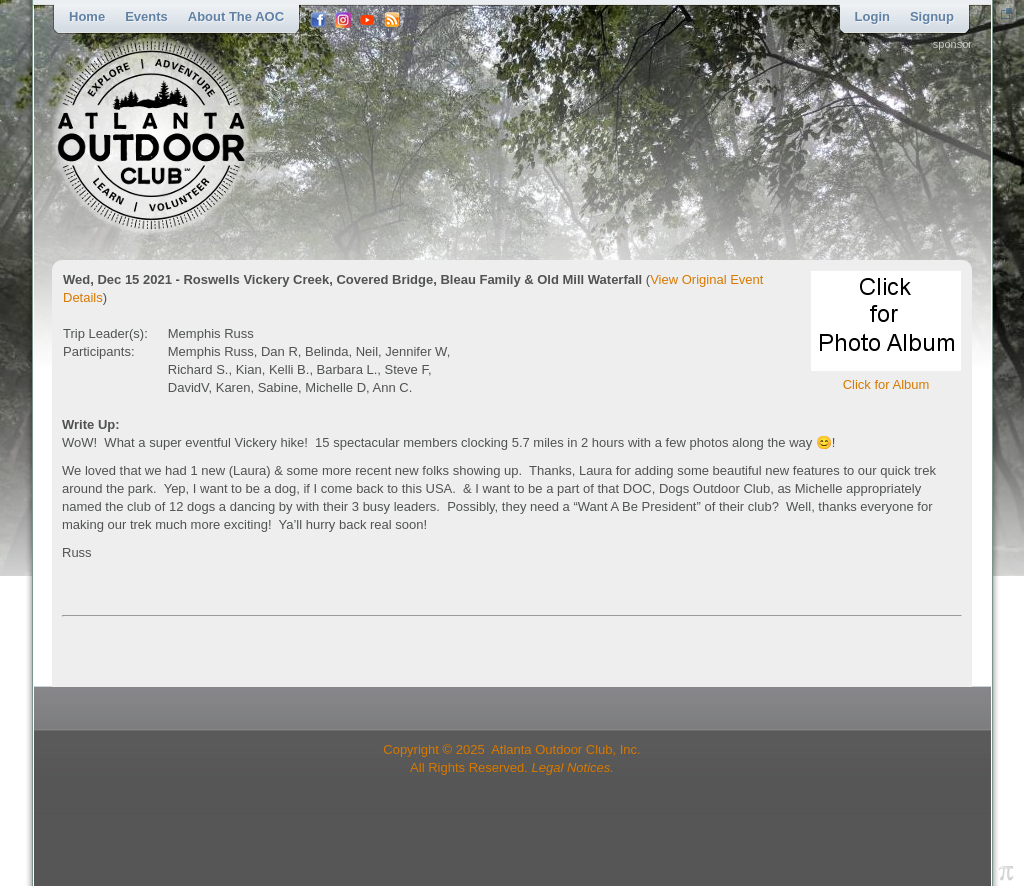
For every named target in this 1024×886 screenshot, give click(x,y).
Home (87, 16)
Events (146, 16)
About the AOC (236, 16)
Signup (932, 16)
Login (872, 16)
